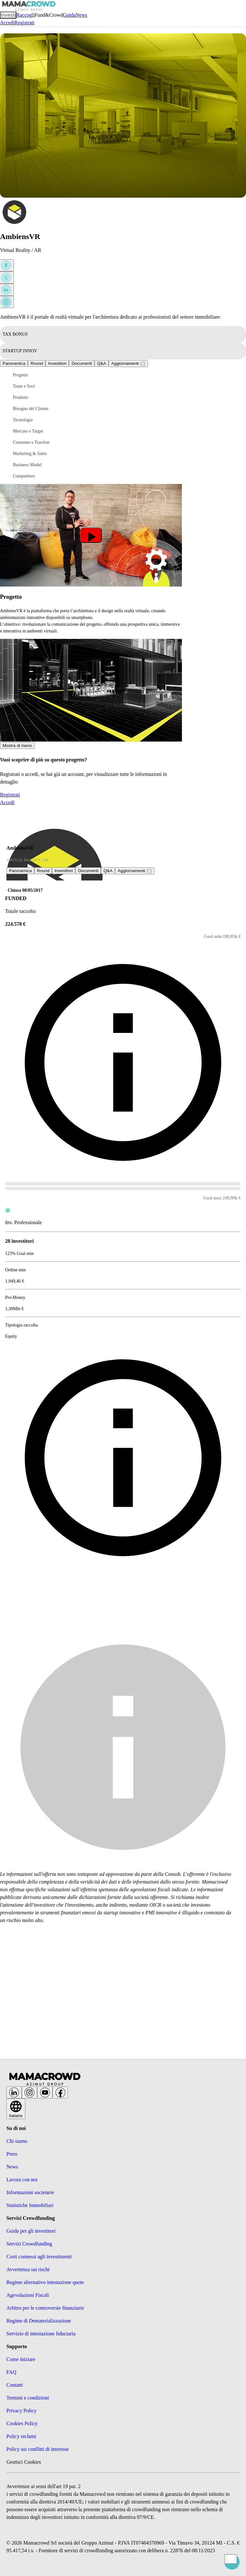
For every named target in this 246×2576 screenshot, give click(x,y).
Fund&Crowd (49, 15)
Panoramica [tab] (14, 363)
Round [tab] (36, 363)
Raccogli (25, 15)
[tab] (101, 363)
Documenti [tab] (81, 363)
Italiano (16, 2111)
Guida (69, 15)
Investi (8, 15)
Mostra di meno (17, 745)
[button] (38, 375)
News (81, 15)
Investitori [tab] (57, 363)
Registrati (24, 22)
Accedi (7, 22)
